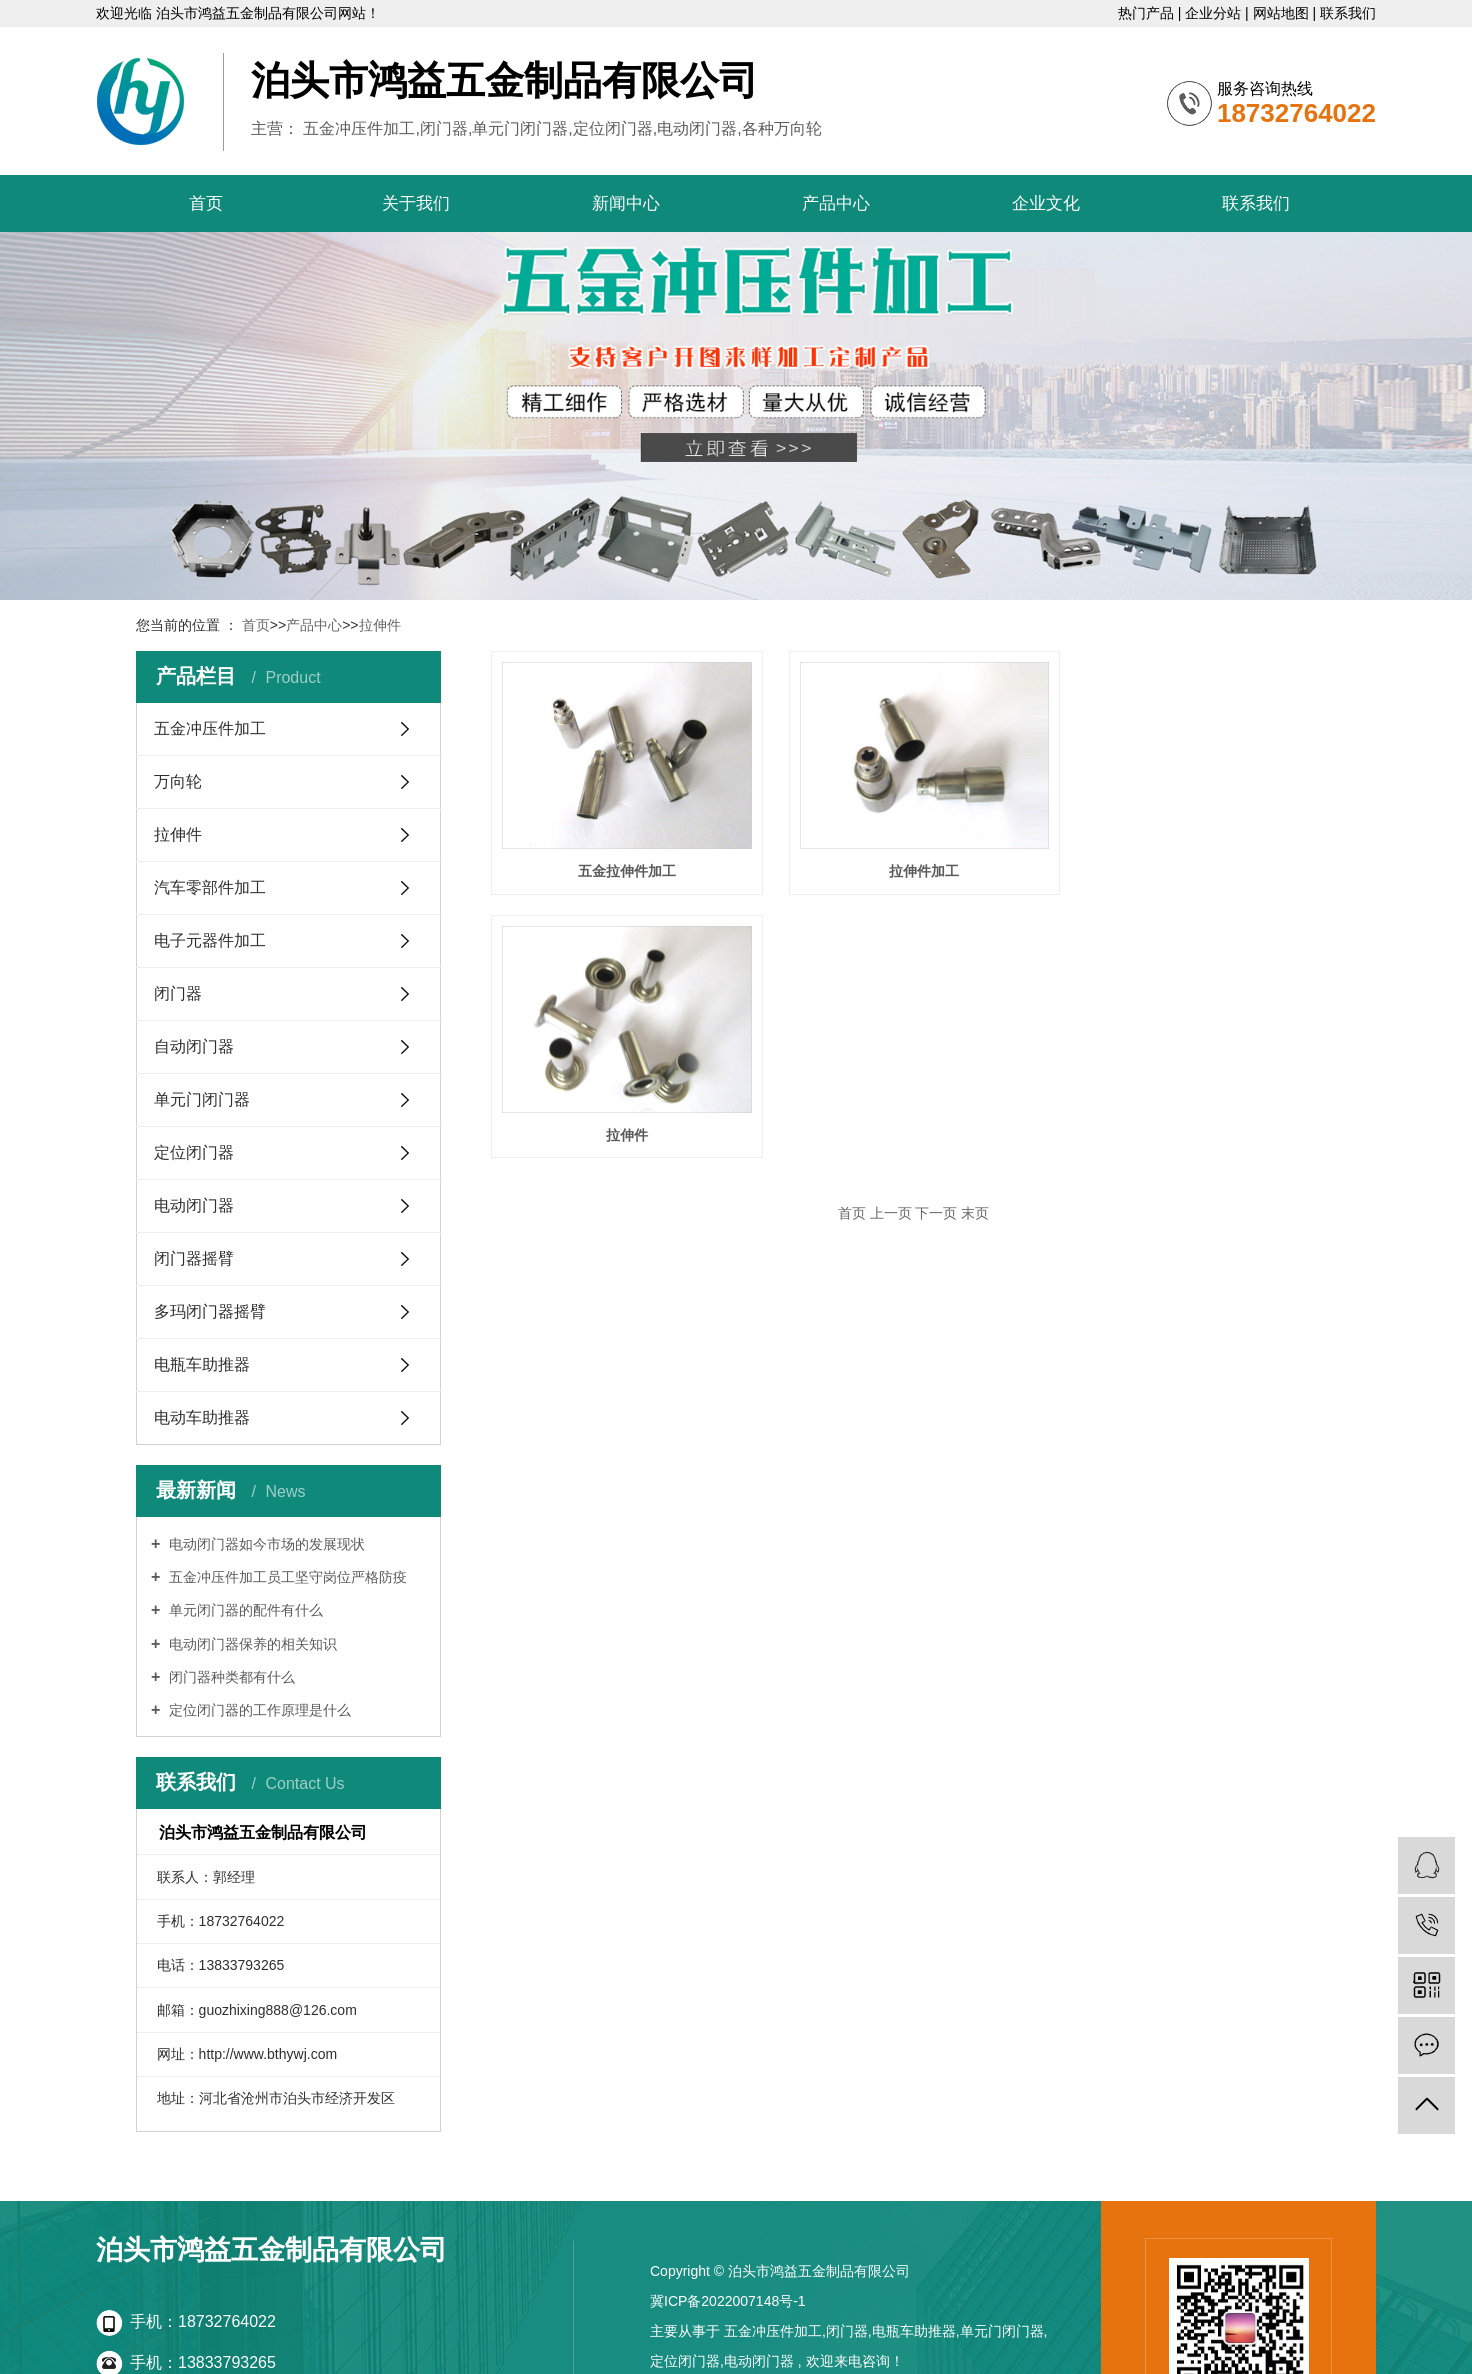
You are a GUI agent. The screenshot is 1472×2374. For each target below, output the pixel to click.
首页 (206, 203)
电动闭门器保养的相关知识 (251, 1644)
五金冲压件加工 (210, 728)
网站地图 (1283, 13)
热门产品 (1148, 13)
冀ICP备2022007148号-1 (728, 2301)
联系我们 (1348, 13)
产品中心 (836, 203)
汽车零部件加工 (210, 887)
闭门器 (178, 993)
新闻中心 (626, 203)
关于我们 (416, 203)
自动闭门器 (194, 1046)
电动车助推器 (202, 1417)
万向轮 (178, 781)
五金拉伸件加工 (623, 866)
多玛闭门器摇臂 (210, 1311)
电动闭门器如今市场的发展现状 (265, 1544)
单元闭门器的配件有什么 (244, 1610)
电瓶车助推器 (202, 1364)
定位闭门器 (194, 1152)
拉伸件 (380, 625)
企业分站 (1215, 13)
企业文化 (1046, 203)
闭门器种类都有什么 (230, 1677)
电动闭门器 (194, 1205)
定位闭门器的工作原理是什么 (258, 1710)
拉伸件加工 (913, 866)
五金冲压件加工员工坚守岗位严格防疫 (286, 1577)
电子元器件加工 (210, 940)
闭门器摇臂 (194, 1258)
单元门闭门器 (202, 1099)
